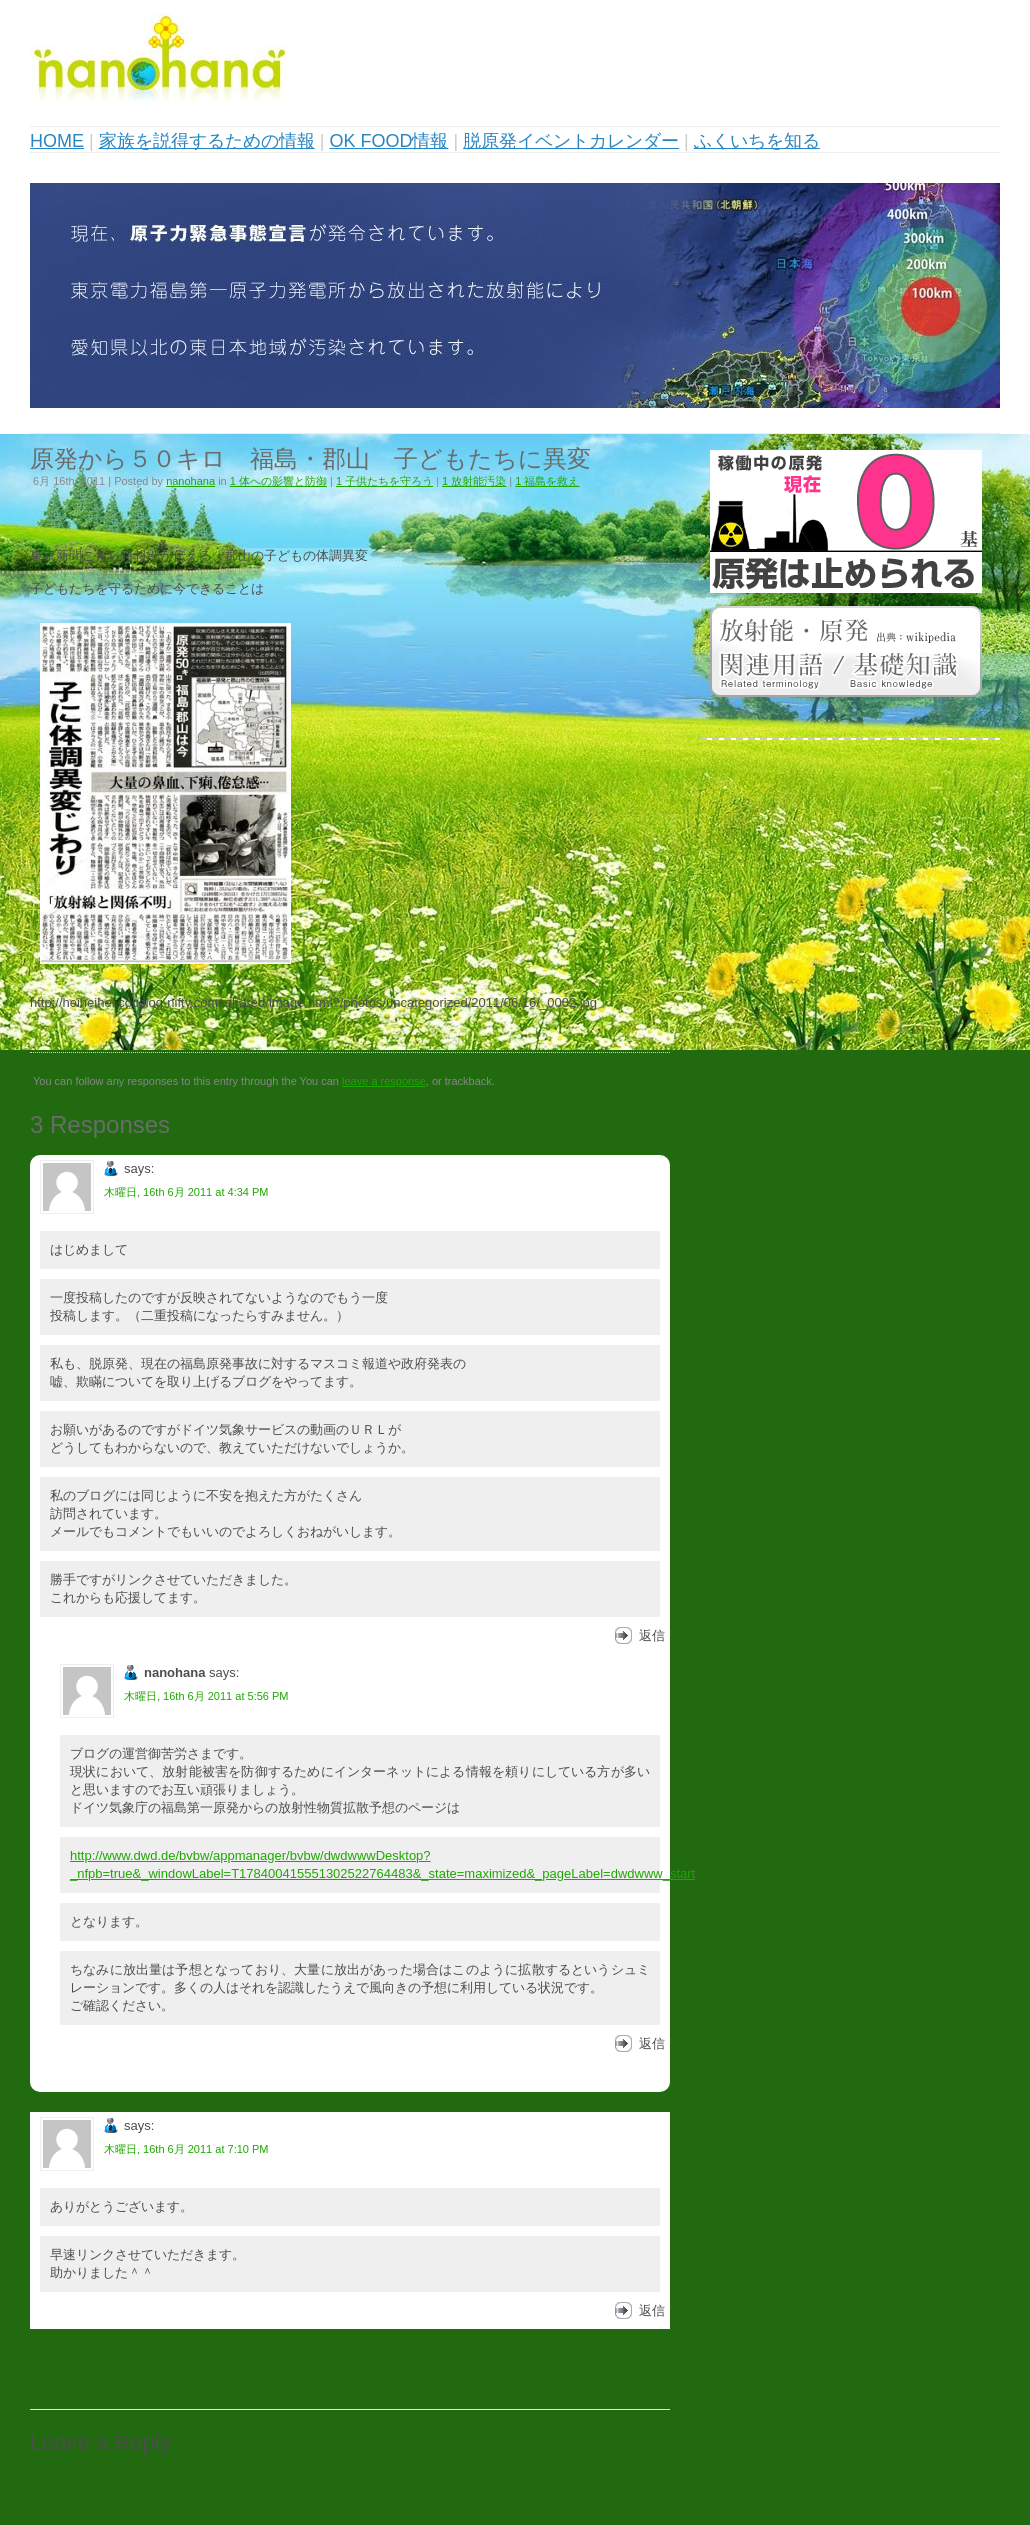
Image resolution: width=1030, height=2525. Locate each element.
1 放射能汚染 (474, 481)
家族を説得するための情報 (207, 141)
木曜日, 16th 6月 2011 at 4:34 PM (186, 1192)
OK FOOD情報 (388, 141)
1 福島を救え (547, 481)
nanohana (190, 481)
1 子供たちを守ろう (384, 481)
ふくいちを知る (757, 141)
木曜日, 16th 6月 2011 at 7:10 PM (186, 2149)
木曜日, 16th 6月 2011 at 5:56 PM (206, 1696)
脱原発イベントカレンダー (571, 141)
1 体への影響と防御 (278, 481)
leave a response (384, 1081)
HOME (57, 141)
